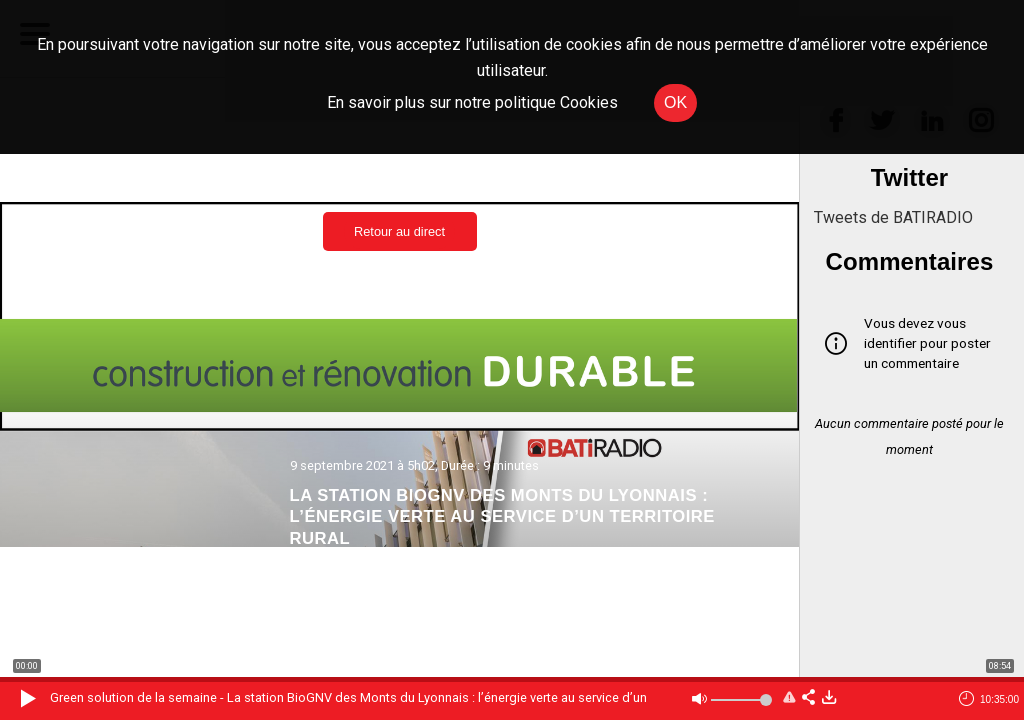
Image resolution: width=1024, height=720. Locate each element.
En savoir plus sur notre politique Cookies (472, 102)
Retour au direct (399, 231)
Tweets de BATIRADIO (893, 217)
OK (675, 102)
